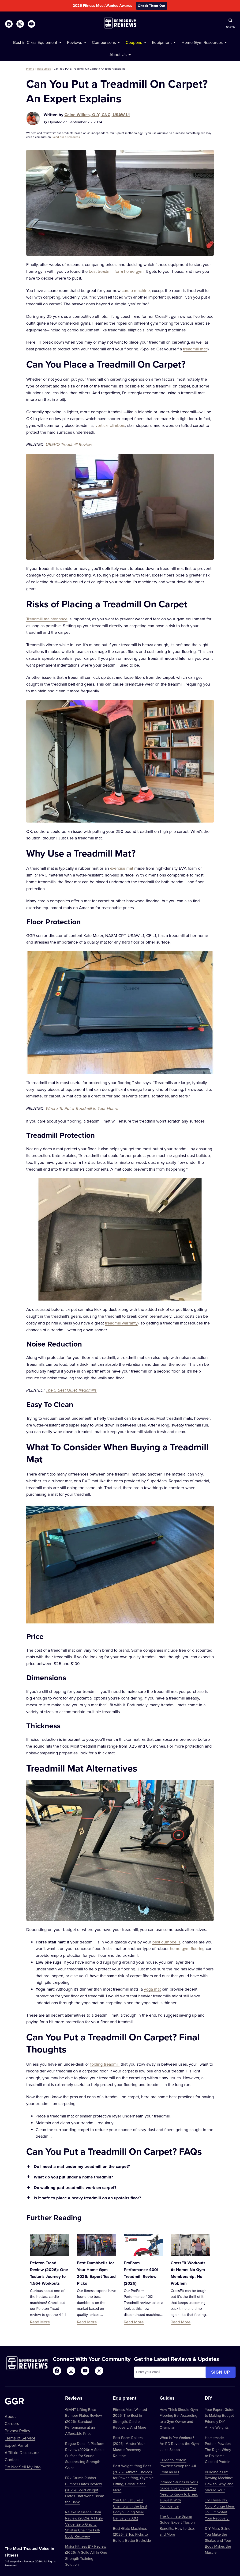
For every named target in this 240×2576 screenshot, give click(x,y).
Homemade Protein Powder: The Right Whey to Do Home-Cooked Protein (218, 2449)
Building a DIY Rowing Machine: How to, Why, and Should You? (219, 2481)
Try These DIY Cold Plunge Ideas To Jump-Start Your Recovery (220, 2509)
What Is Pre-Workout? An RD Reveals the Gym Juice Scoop (179, 2443)
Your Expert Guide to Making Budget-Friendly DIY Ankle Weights (220, 2418)
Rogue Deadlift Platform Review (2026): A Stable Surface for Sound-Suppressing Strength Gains (85, 2455)
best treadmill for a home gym (116, 271)
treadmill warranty (121, 1323)
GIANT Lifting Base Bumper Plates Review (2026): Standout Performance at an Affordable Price (83, 2421)
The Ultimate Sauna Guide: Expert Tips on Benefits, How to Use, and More (177, 2525)
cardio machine (136, 290)
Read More (40, 2322)
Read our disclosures (66, 137)
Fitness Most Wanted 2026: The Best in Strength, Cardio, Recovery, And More (130, 2418)
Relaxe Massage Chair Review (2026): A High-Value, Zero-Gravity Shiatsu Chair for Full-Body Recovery (84, 2523)
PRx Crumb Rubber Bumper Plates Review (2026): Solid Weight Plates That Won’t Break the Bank (84, 2489)
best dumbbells (166, 1942)
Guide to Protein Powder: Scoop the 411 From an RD (178, 2465)
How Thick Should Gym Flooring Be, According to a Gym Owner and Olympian (179, 2418)
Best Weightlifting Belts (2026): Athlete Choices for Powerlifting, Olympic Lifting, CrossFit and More (133, 2477)
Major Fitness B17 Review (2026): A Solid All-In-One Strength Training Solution (86, 2555)
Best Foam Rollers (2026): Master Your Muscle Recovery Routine (129, 2446)
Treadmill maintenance (47, 619)
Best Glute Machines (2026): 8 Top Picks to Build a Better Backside (132, 2534)
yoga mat (152, 1989)
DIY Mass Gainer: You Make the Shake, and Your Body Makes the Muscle (218, 2540)
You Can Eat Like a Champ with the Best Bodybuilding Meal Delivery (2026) (130, 2509)
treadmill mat (195, 349)
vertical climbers (110, 425)
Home (30, 69)
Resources (44, 69)
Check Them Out (151, 5)
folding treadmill (105, 2064)
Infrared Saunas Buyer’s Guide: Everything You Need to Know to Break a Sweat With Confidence (179, 2493)
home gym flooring (187, 1948)
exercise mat (121, 868)
